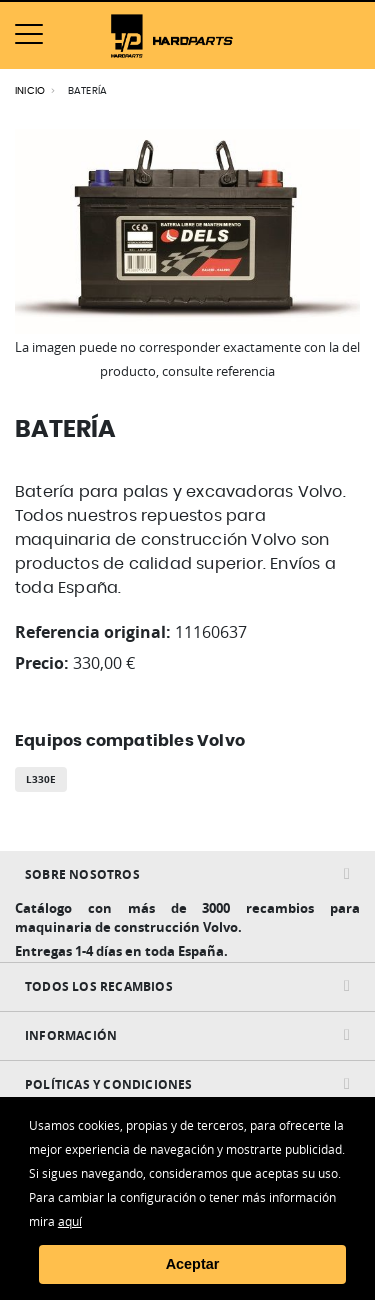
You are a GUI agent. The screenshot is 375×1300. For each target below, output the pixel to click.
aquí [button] (70, 1221)
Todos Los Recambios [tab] (99, 986)
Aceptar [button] (193, 1264)
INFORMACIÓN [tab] (71, 1035)
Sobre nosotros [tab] (82, 874)
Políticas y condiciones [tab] (109, 1084)
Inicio (30, 91)
